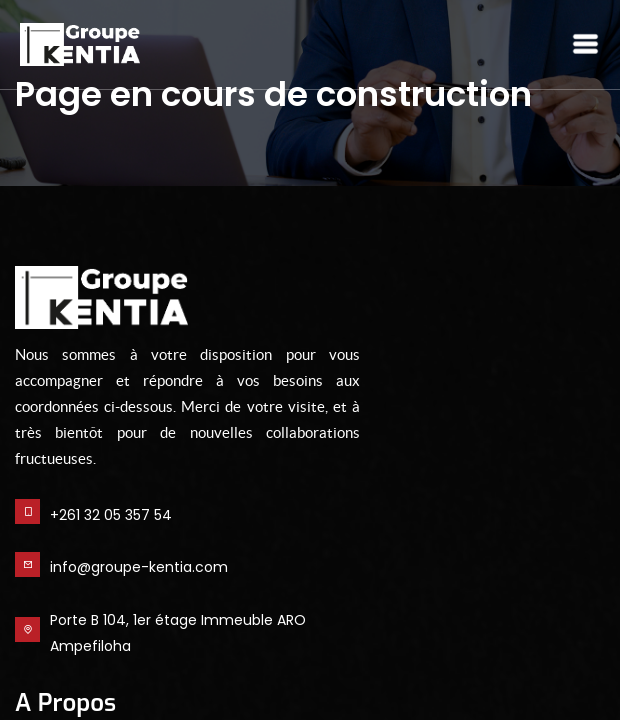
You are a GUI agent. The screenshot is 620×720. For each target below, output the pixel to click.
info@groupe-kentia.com (139, 567)
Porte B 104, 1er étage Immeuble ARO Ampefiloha (178, 633)
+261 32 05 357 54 (111, 515)
